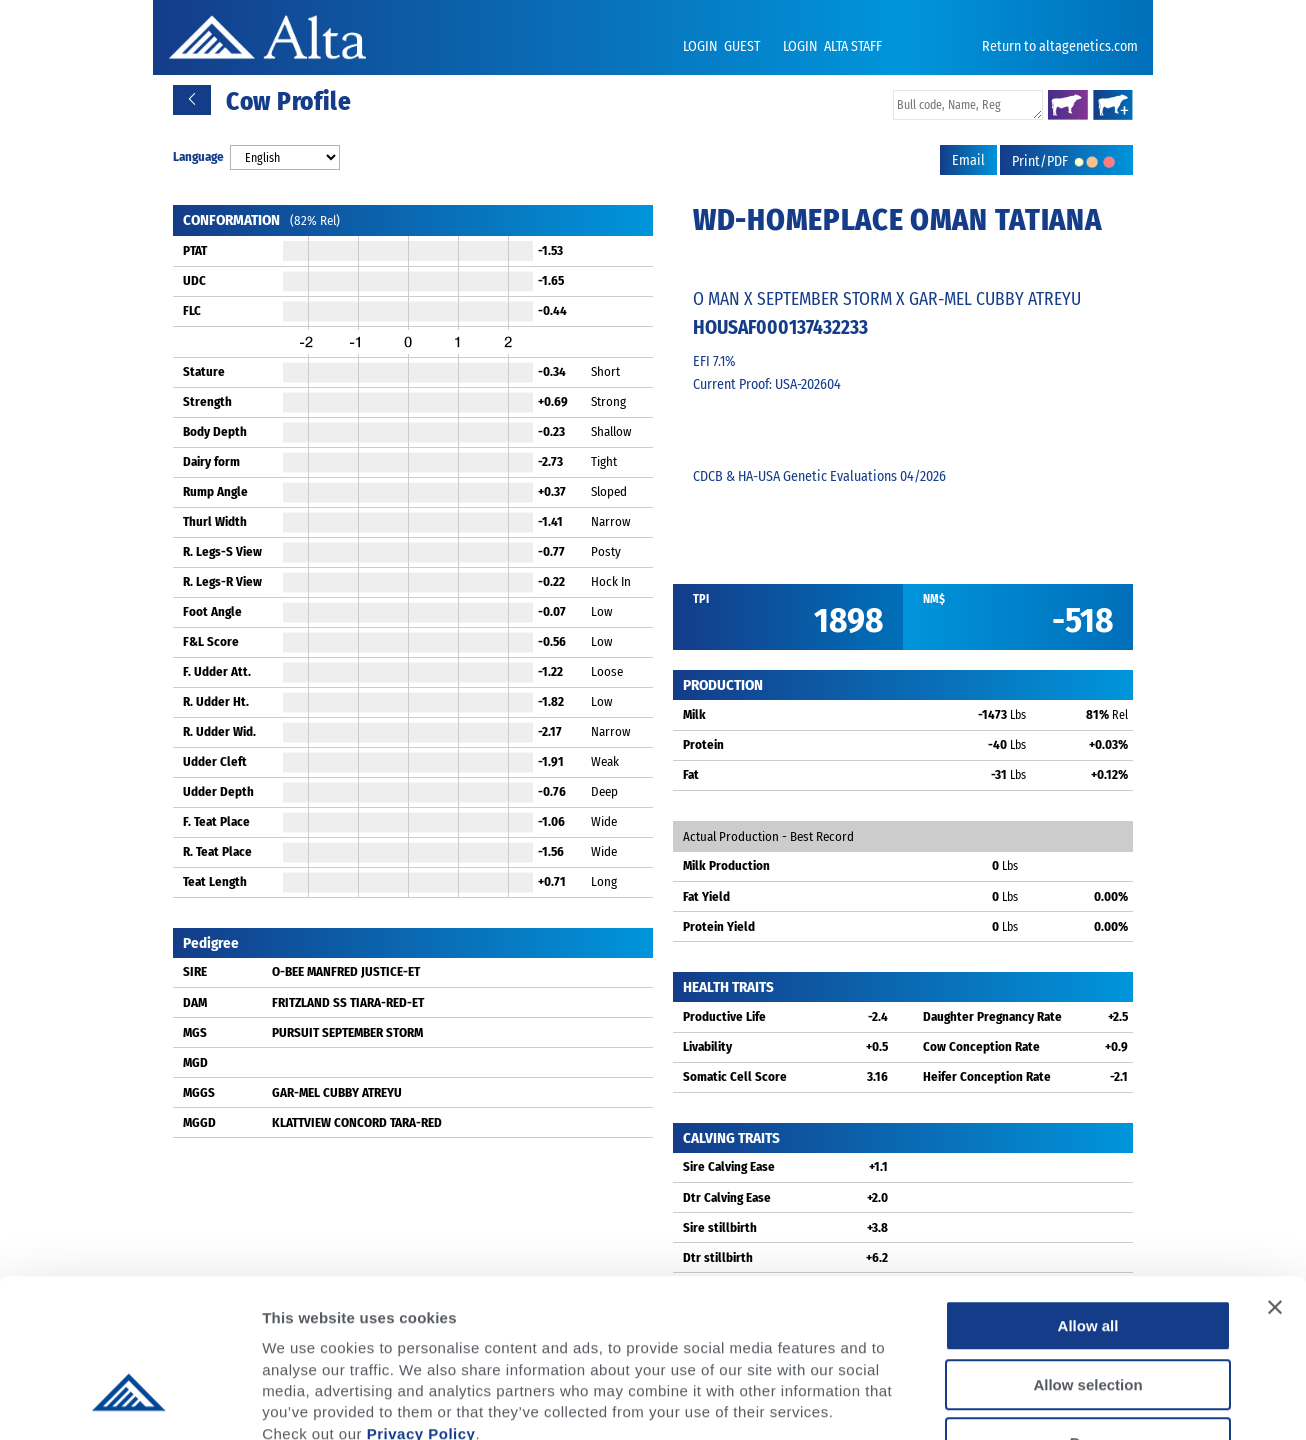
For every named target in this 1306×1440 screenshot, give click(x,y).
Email (968, 160)
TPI (701, 599)
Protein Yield (719, 926)
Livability (707, 1046)
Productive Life (724, 1016)
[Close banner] (1275, 1177)
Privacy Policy (421, 1302)
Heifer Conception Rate (987, 1076)
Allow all (1088, 1195)
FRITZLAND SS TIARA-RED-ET (348, 1002)
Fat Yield (706, 896)
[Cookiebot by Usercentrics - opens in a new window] (129, 1401)
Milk (694, 714)
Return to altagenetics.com (1060, 46)
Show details (1049, 1400)
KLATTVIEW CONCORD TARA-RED (357, 1122)
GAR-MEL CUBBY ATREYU (337, 1092)
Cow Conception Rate (981, 1046)
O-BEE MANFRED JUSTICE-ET (346, 971)
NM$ (934, 599)
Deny (1088, 1312)
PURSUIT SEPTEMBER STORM (347, 1032)
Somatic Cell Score (735, 1076)
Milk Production (726, 865)
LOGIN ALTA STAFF (832, 46)
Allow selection (1087, 1254)
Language (198, 156)
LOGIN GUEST (723, 46)
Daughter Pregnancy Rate (992, 1016)
